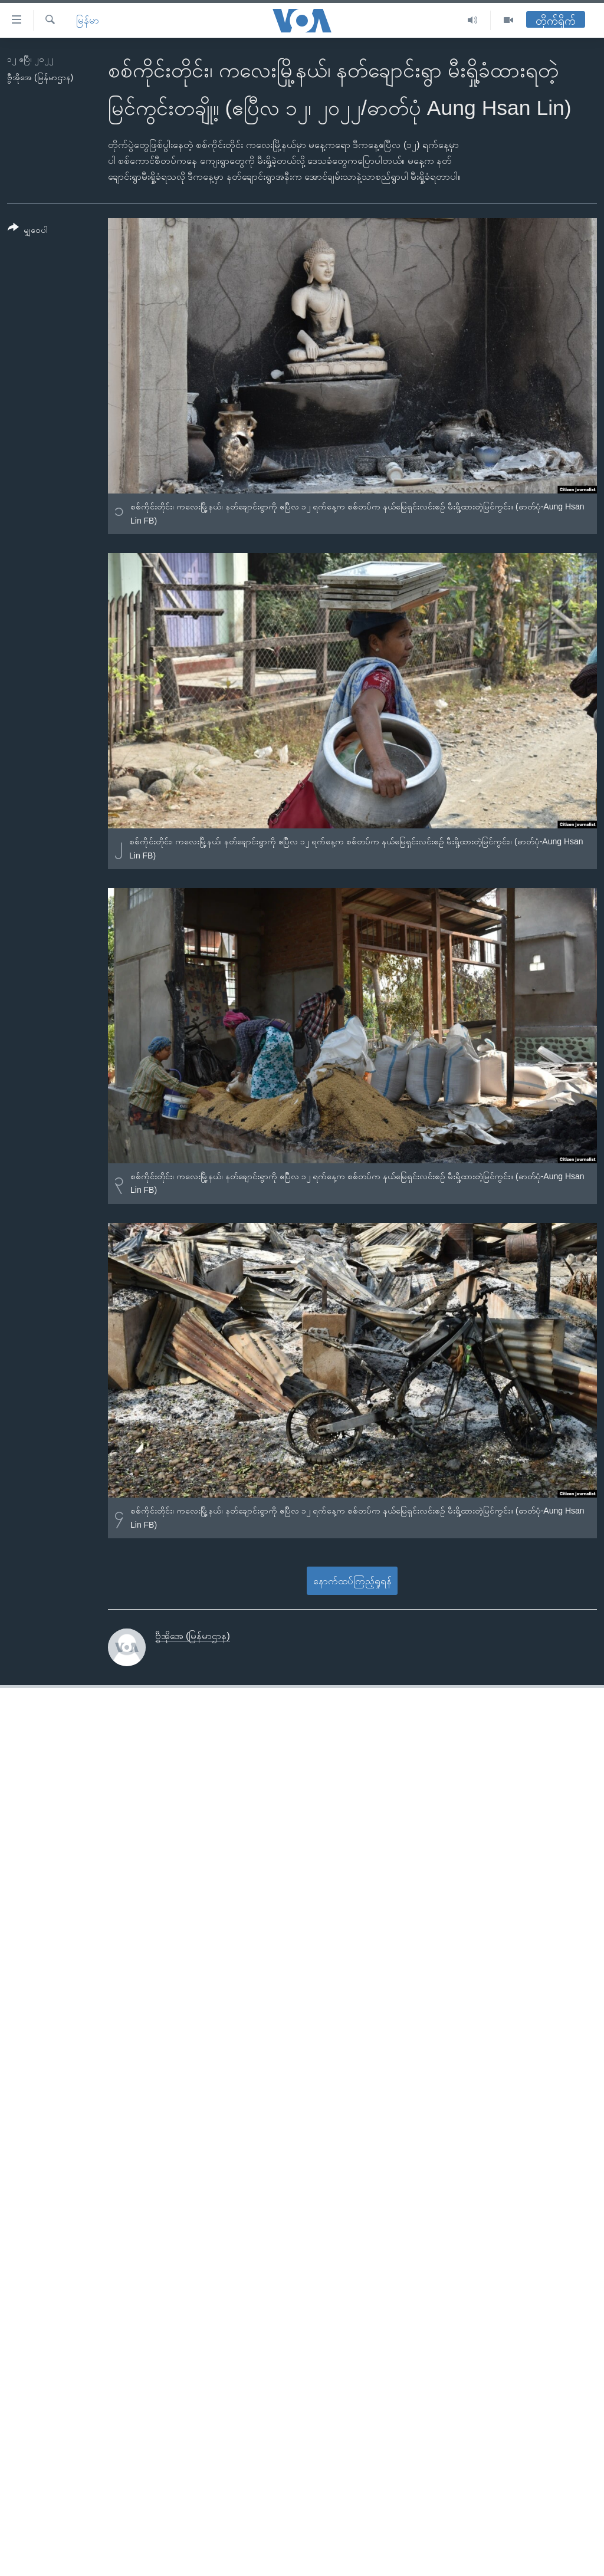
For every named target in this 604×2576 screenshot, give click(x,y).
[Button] (28, 231)
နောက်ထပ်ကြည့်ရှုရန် (352, 1581)
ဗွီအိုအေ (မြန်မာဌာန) (40, 77)
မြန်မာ (87, 20)
